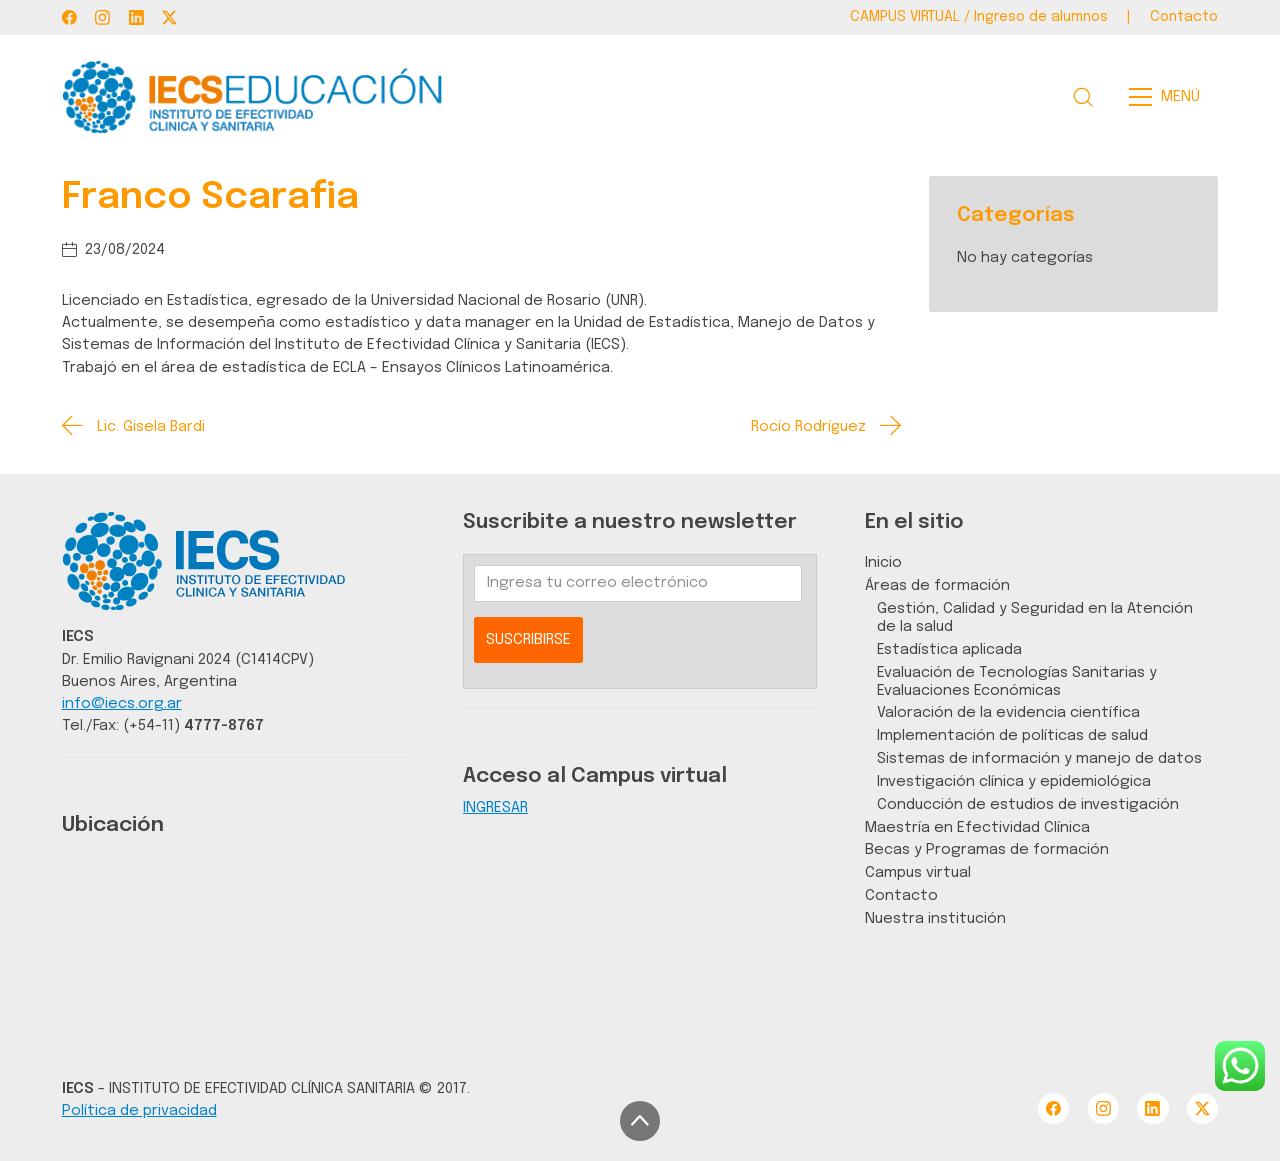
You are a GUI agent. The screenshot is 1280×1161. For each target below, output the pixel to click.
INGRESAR (495, 807)
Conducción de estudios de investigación (1028, 804)
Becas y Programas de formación (987, 849)
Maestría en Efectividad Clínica (977, 827)
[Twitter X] (169, 17)
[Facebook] (69, 17)
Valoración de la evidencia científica (1008, 712)
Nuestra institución (935, 918)
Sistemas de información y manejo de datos (1039, 758)
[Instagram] (102, 17)
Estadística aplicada (949, 649)
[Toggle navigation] (1170, 97)
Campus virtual (918, 872)
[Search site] (1083, 97)
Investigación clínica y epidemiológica (1014, 781)
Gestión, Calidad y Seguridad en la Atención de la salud (1035, 617)
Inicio (883, 562)
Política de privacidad (139, 1110)
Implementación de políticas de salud (1012, 735)
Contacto (901, 895)
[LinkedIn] (136, 17)
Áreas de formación (937, 585)
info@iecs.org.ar (122, 703)
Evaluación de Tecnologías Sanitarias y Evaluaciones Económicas (1017, 681)
